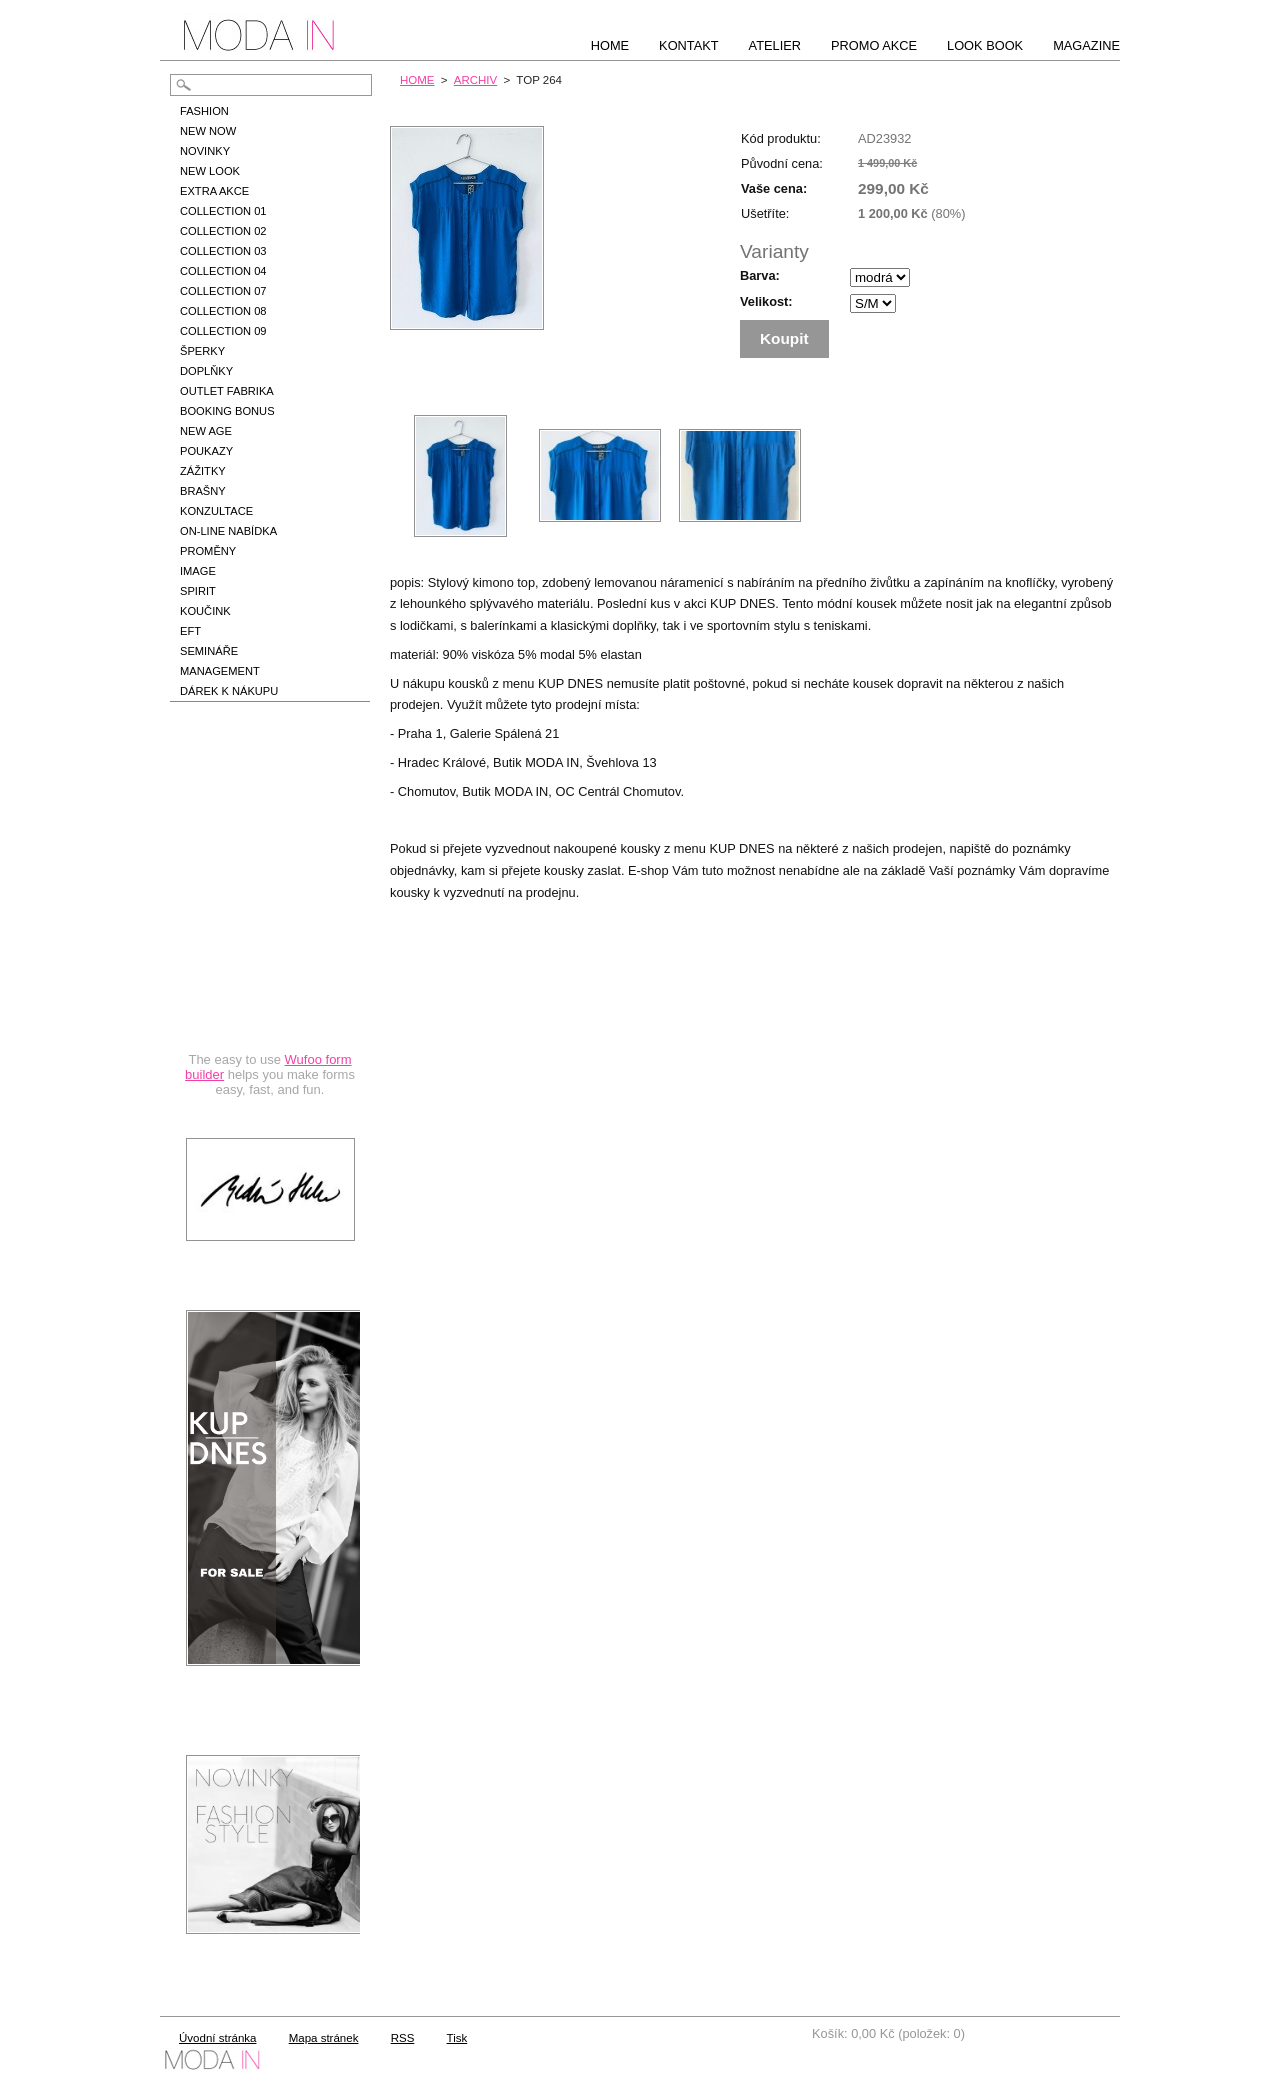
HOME (417, 80)
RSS (403, 2038)
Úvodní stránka (217, 2038)
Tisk (457, 2038)
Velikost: (766, 301)
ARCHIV (476, 80)
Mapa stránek (324, 2038)
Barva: (760, 275)
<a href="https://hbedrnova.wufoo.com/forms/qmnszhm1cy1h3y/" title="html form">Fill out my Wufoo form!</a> (270, 922)
